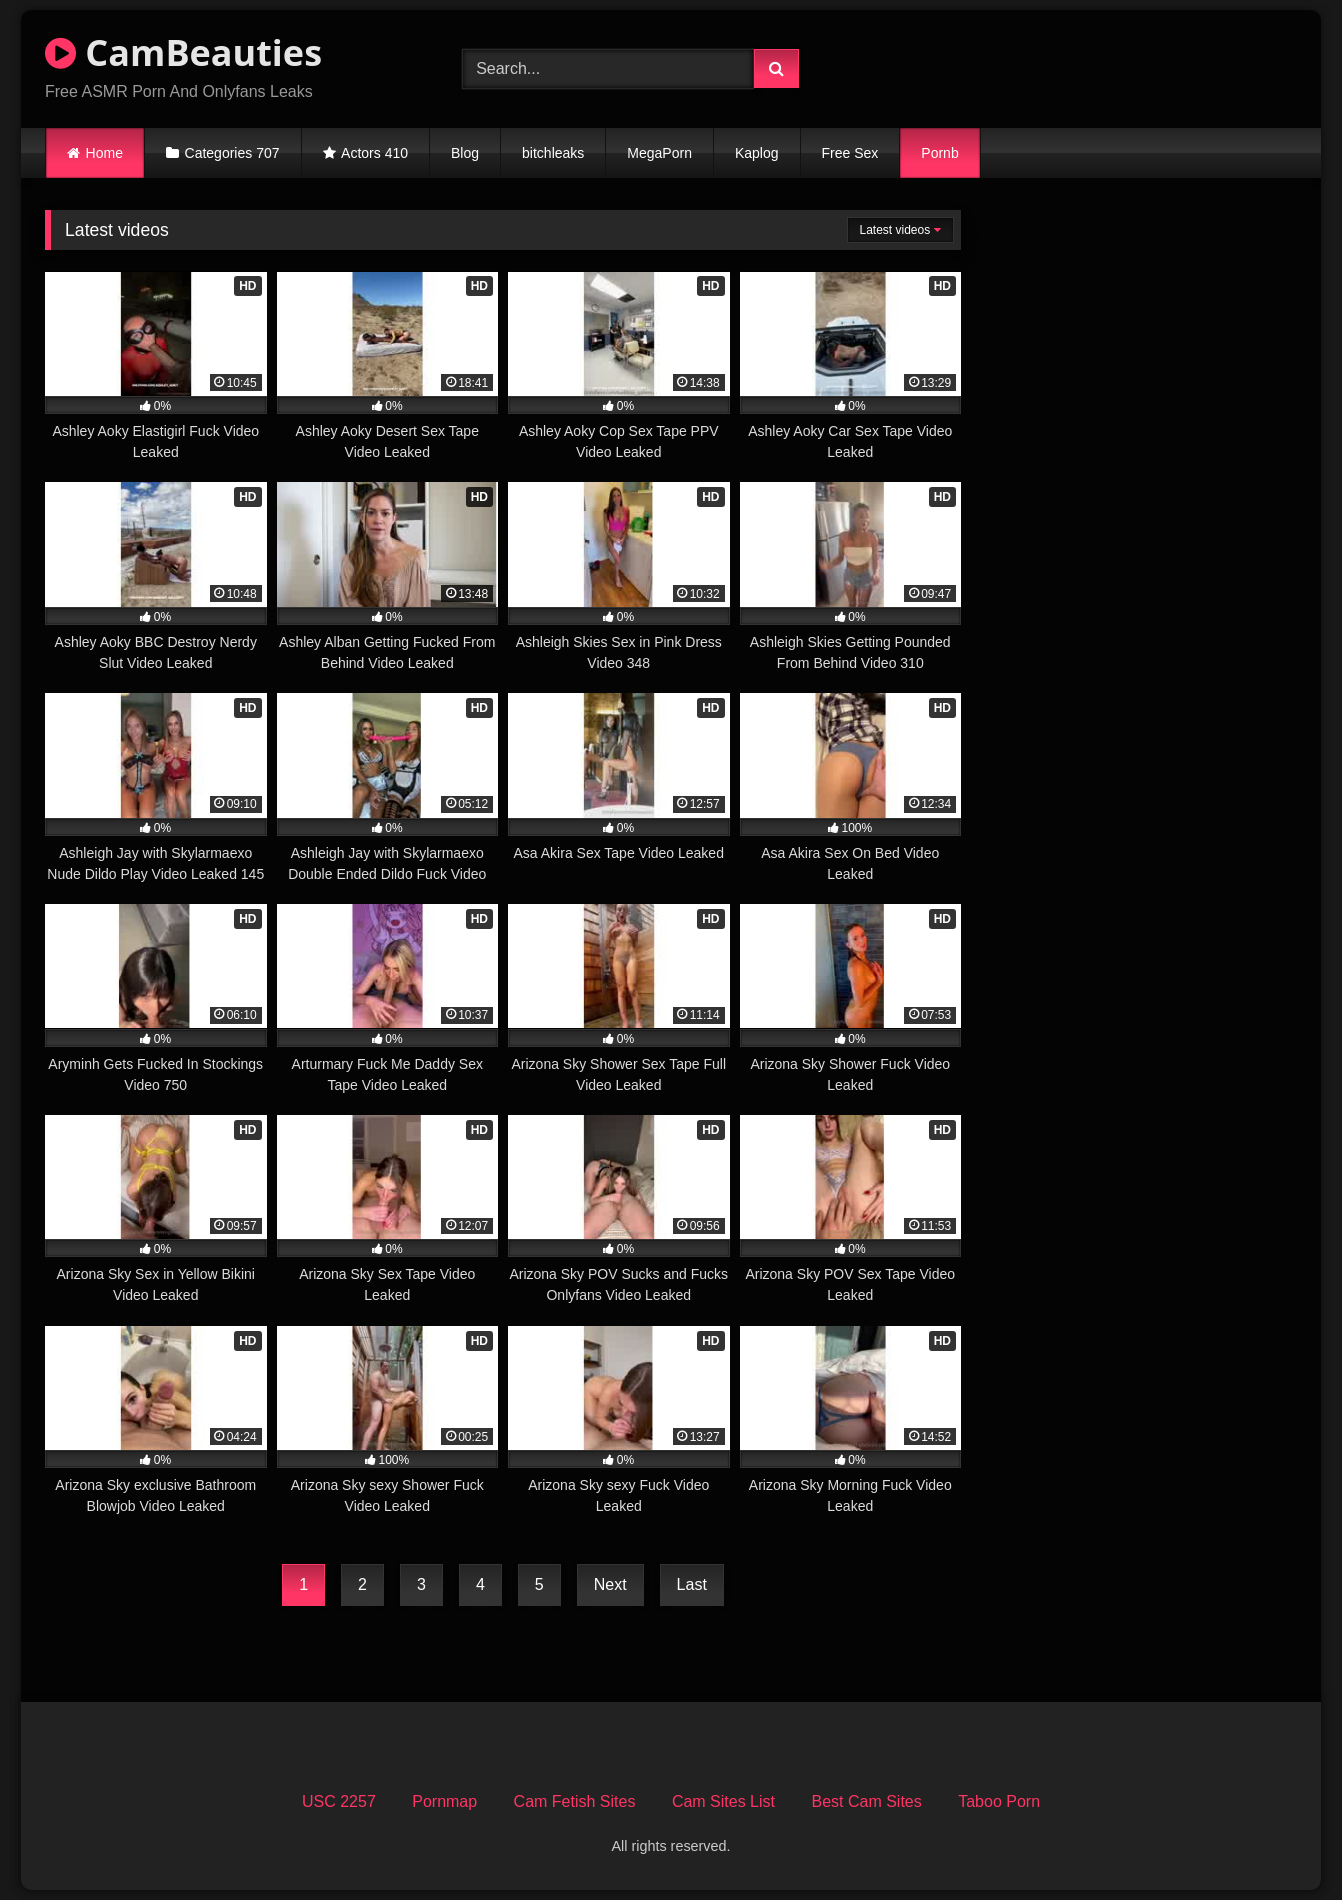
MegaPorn (659, 153)
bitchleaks (553, 153)
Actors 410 (374, 153)
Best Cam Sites (866, 1801)
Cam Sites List (723, 1801)
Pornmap (444, 1801)
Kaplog (757, 153)
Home (104, 153)
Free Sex (850, 153)
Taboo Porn (999, 1801)
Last (692, 1584)
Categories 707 (232, 153)
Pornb (939, 153)
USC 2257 (339, 1801)
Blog (465, 153)
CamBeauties (183, 52)
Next (610, 1584)
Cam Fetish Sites (575, 1801)
